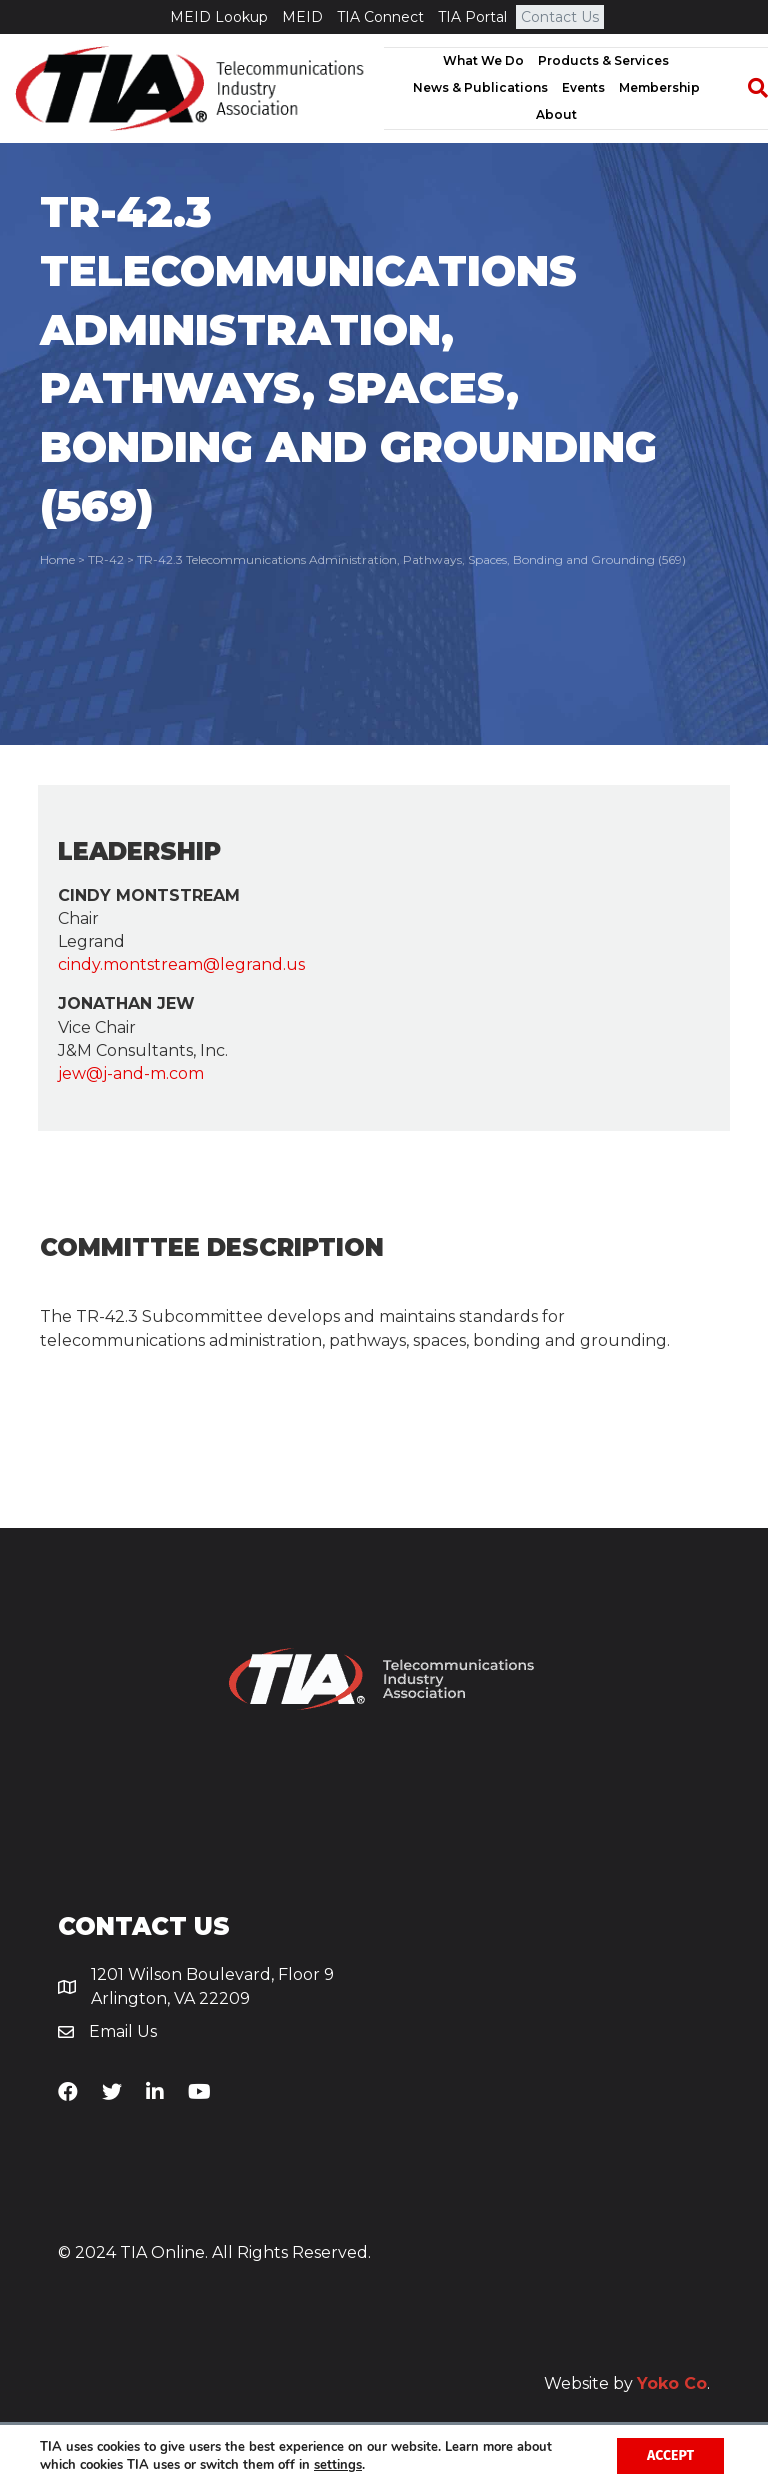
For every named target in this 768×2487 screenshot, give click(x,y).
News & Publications (480, 87)
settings (338, 2465)
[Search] (748, 88)
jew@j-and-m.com (131, 1073)
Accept (670, 2455)
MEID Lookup (219, 17)
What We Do (483, 60)
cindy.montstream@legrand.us (181, 964)
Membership (659, 87)
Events (583, 87)
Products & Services (603, 60)
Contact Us (560, 17)
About (556, 114)
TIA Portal (472, 17)
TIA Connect (380, 17)
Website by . (627, 2383)
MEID (302, 17)
